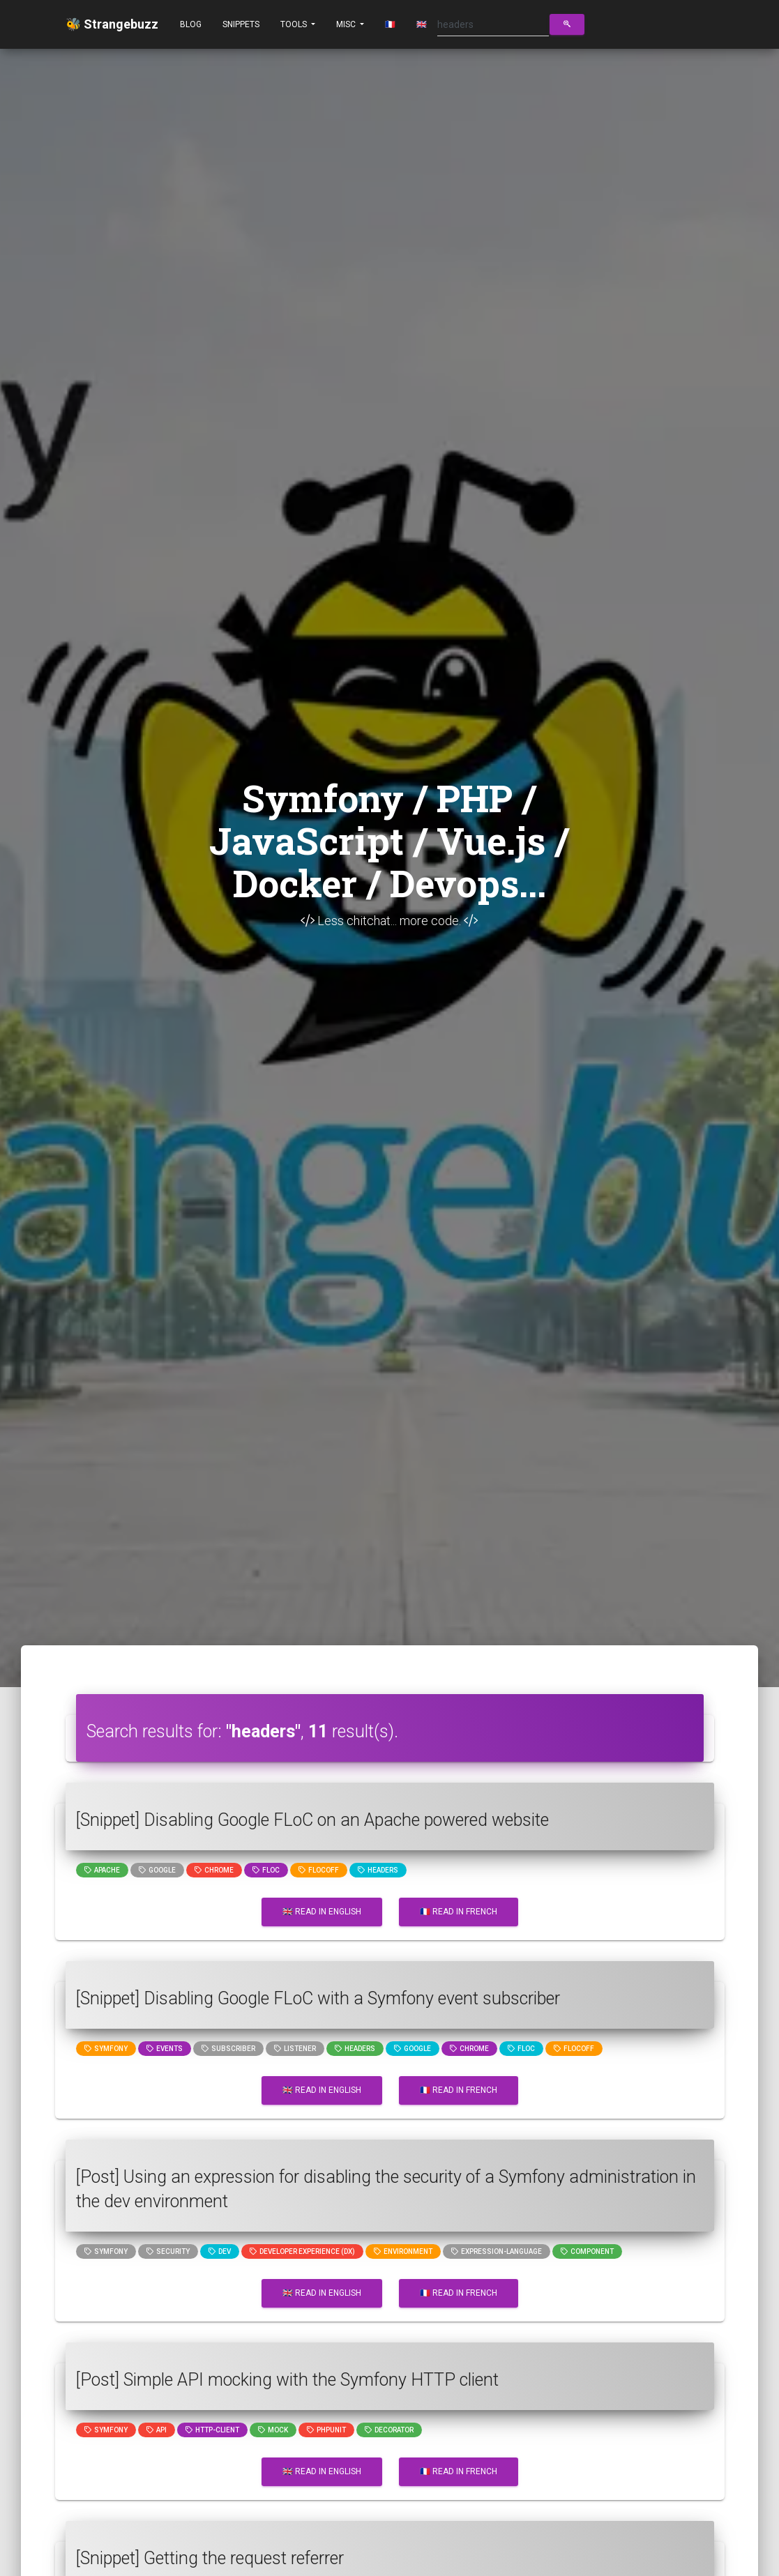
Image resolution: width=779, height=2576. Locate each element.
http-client (212, 2430)
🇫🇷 (390, 24)
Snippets (240, 24)
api (156, 2430)
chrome (214, 1870)
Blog (191, 24)
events (164, 2048)
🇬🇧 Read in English (321, 1911)
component (587, 2251)
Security (168, 2251)
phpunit (326, 2430)
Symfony (106, 2048)
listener (295, 2048)
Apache (102, 1870)
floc (266, 1870)
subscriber (228, 2048)
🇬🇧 (421, 24)
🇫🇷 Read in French (458, 1911)
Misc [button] (347, 24)
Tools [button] (294, 24)
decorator (389, 2430)
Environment (403, 2251)
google (157, 1870)
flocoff (318, 1870)
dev (220, 2251)
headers (378, 1870)
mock (273, 2430)
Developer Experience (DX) (302, 2251)
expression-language (496, 2251)
